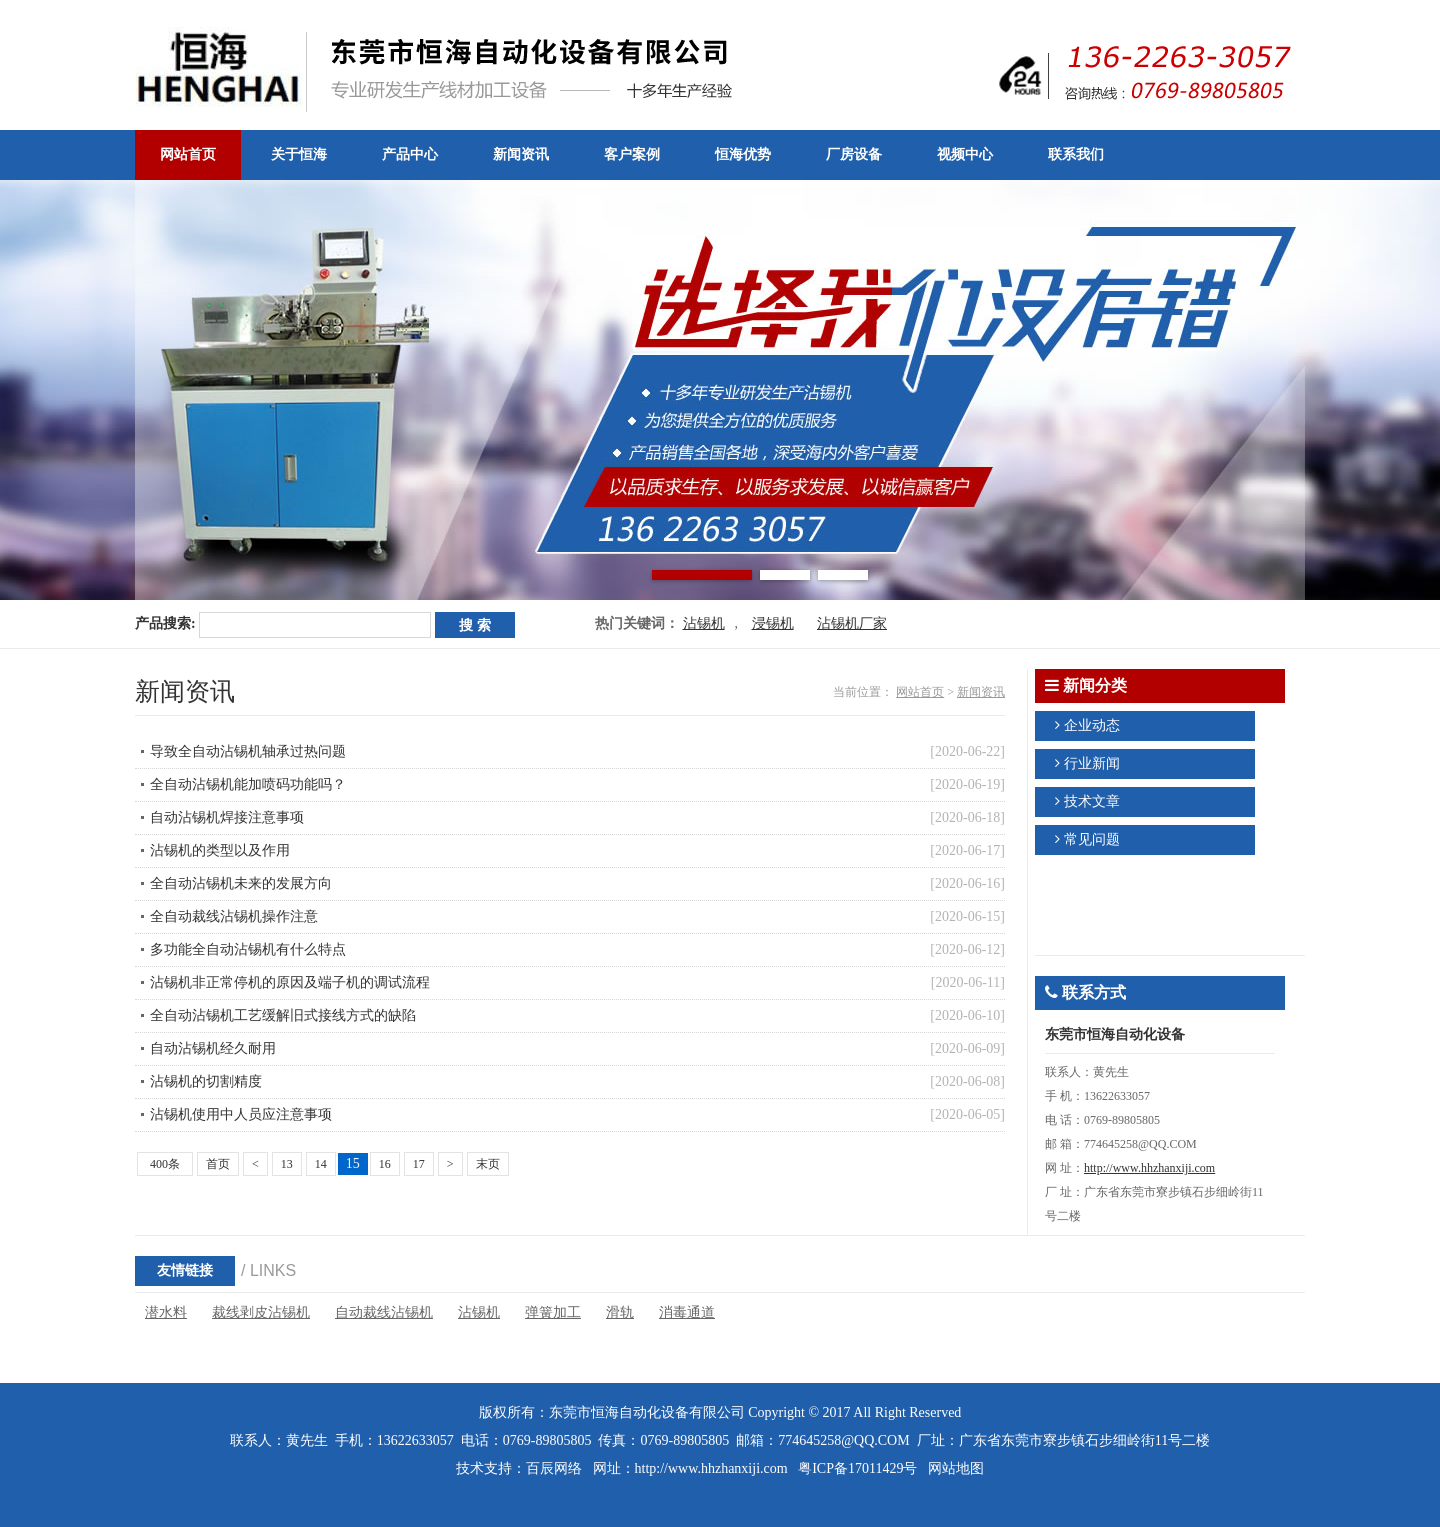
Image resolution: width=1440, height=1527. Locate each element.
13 (287, 1164)
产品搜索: (165, 623)
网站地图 (956, 1468)
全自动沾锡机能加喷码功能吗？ (248, 784)
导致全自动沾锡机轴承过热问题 (248, 751)
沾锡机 (704, 623)
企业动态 (1092, 725)
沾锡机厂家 (852, 623)
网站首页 (920, 692)
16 (385, 1164)
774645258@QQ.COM (844, 1440)
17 (419, 1164)
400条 (165, 1164)
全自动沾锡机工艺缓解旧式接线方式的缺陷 (283, 1015)
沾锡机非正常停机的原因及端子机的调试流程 (290, 982)
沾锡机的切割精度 (206, 1081)
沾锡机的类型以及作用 (220, 850)
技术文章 (1092, 801)
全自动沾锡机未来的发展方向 (241, 883)
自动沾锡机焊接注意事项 (227, 817)
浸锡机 (773, 623)
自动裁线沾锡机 (384, 1312)
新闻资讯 (981, 692)
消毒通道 (687, 1312)
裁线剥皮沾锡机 (261, 1312)
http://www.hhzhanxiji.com (1149, 1168)
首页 (218, 1164)
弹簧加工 (553, 1312)
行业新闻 (1092, 763)
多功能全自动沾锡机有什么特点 (248, 949)
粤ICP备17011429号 (857, 1468)
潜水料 (166, 1312)
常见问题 (1092, 839)
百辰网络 (554, 1468)
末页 (488, 1164)
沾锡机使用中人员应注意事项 (241, 1114)
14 (321, 1164)
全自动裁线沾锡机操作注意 (234, 916)
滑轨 (620, 1312)
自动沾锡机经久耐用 (213, 1048)
